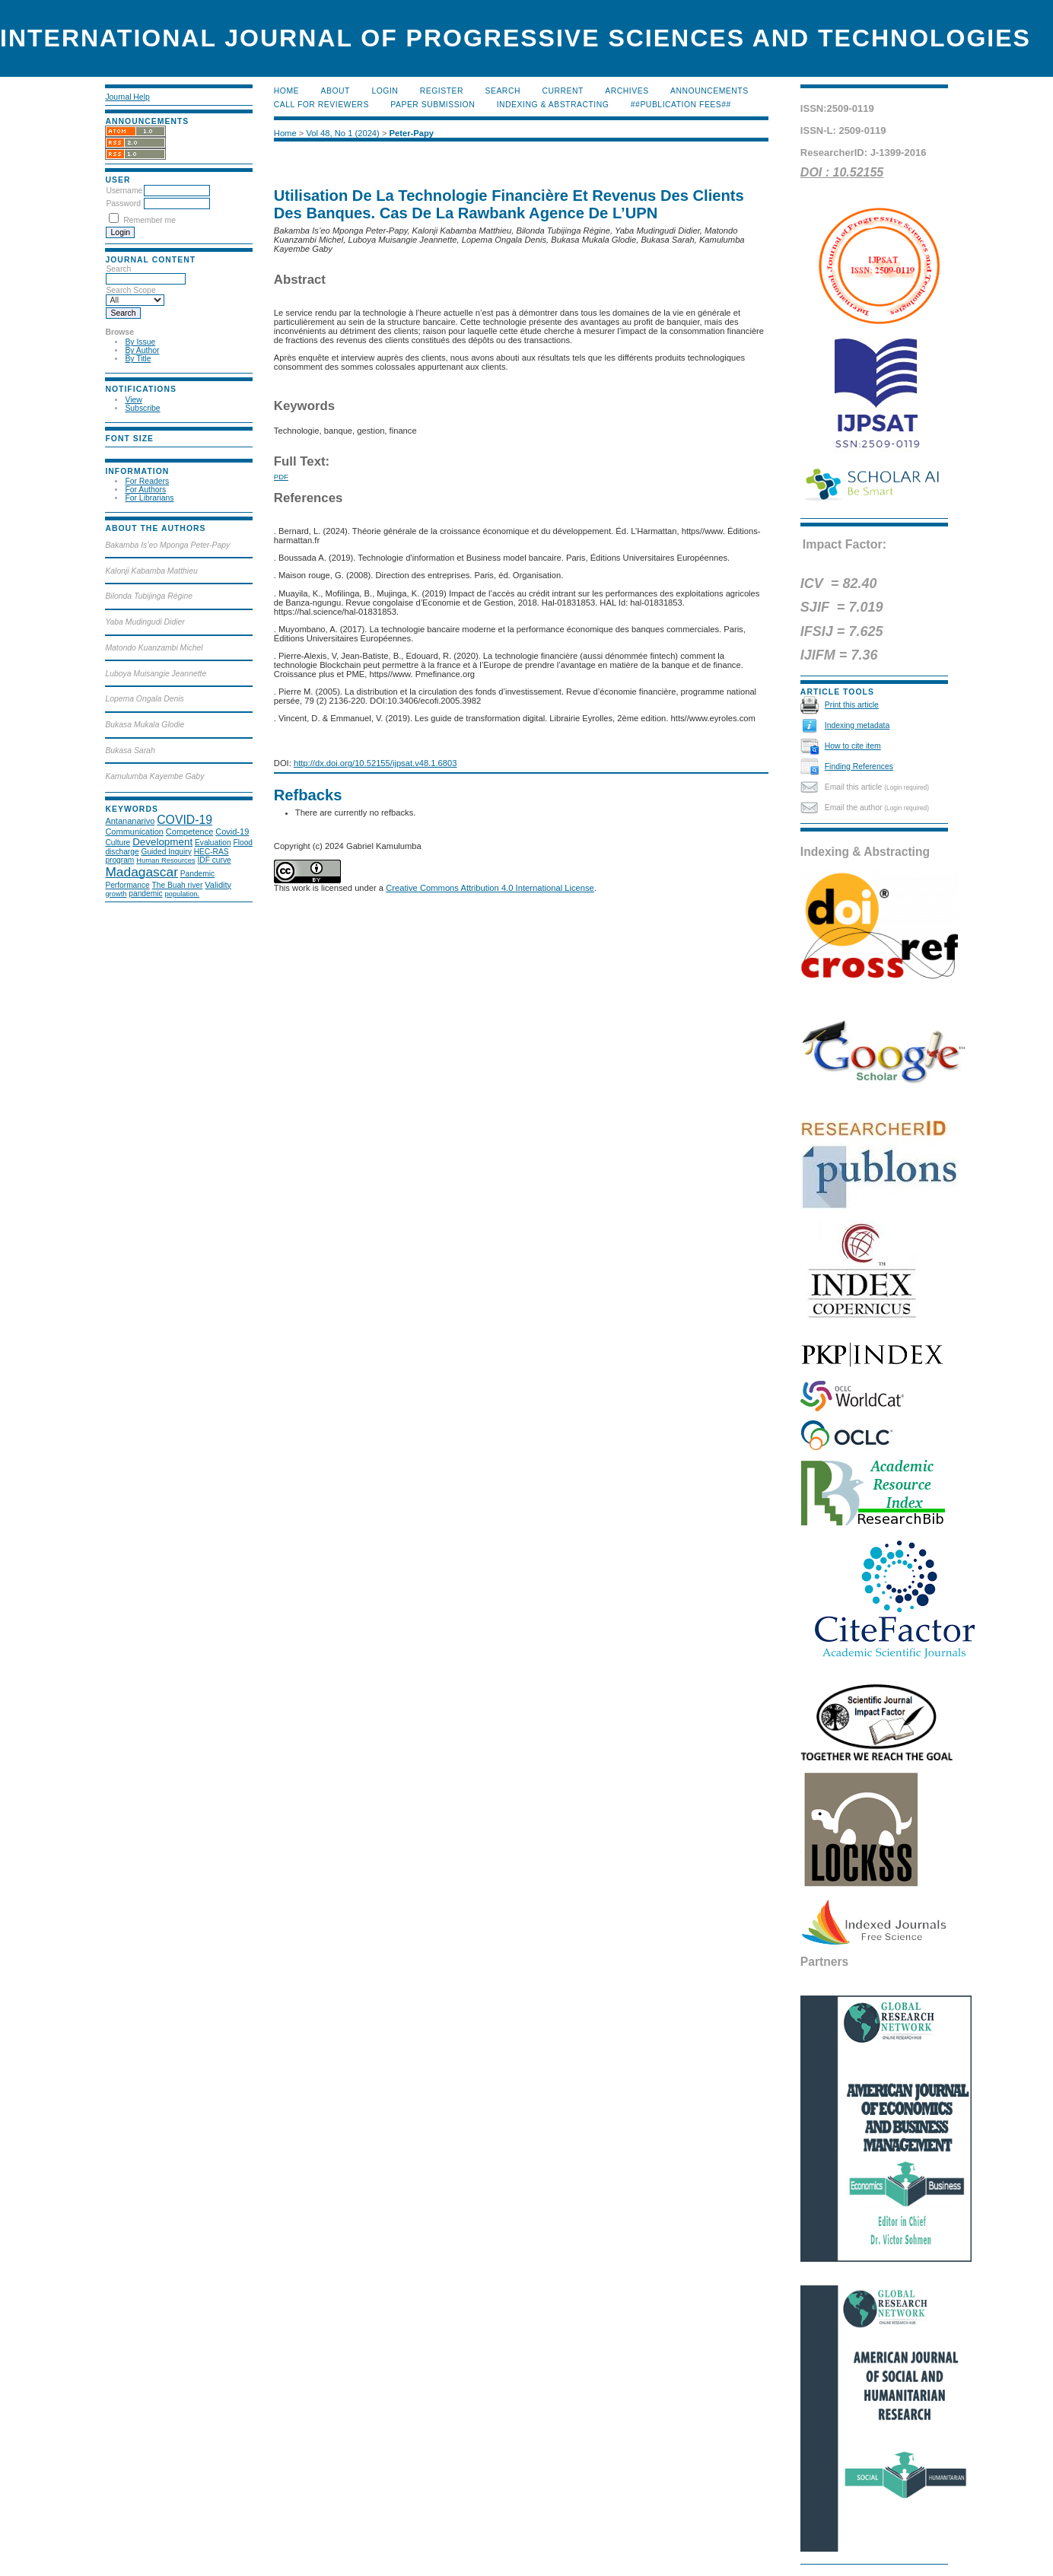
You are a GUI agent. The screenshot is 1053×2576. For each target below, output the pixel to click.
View (133, 400)
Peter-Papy (412, 133)
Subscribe (142, 408)
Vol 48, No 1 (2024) (342, 133)
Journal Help (127, 97)
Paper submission (432, 104)
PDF (281, 476)
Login (384, 91)
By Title (138, 359)
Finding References (859, 766)
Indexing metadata (857, 725)
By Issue (140, 342)
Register (441, 91)
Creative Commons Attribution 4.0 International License (490, 887)
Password (123, 203)
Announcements (709, 91)
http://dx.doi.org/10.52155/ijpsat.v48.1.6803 (375, 763)
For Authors (145, 489)
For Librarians (149, 498)
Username (124, 190)
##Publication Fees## (681, 104)
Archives (626, 91)
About (335, 91)
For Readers (147, 481)
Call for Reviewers (321, 104)
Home (286, 91)
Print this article (852, 705)
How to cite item (853, 746)
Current (562, 91)
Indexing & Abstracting (553, 104)
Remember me (149, 220)
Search (502, 91)
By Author (142, 350)
